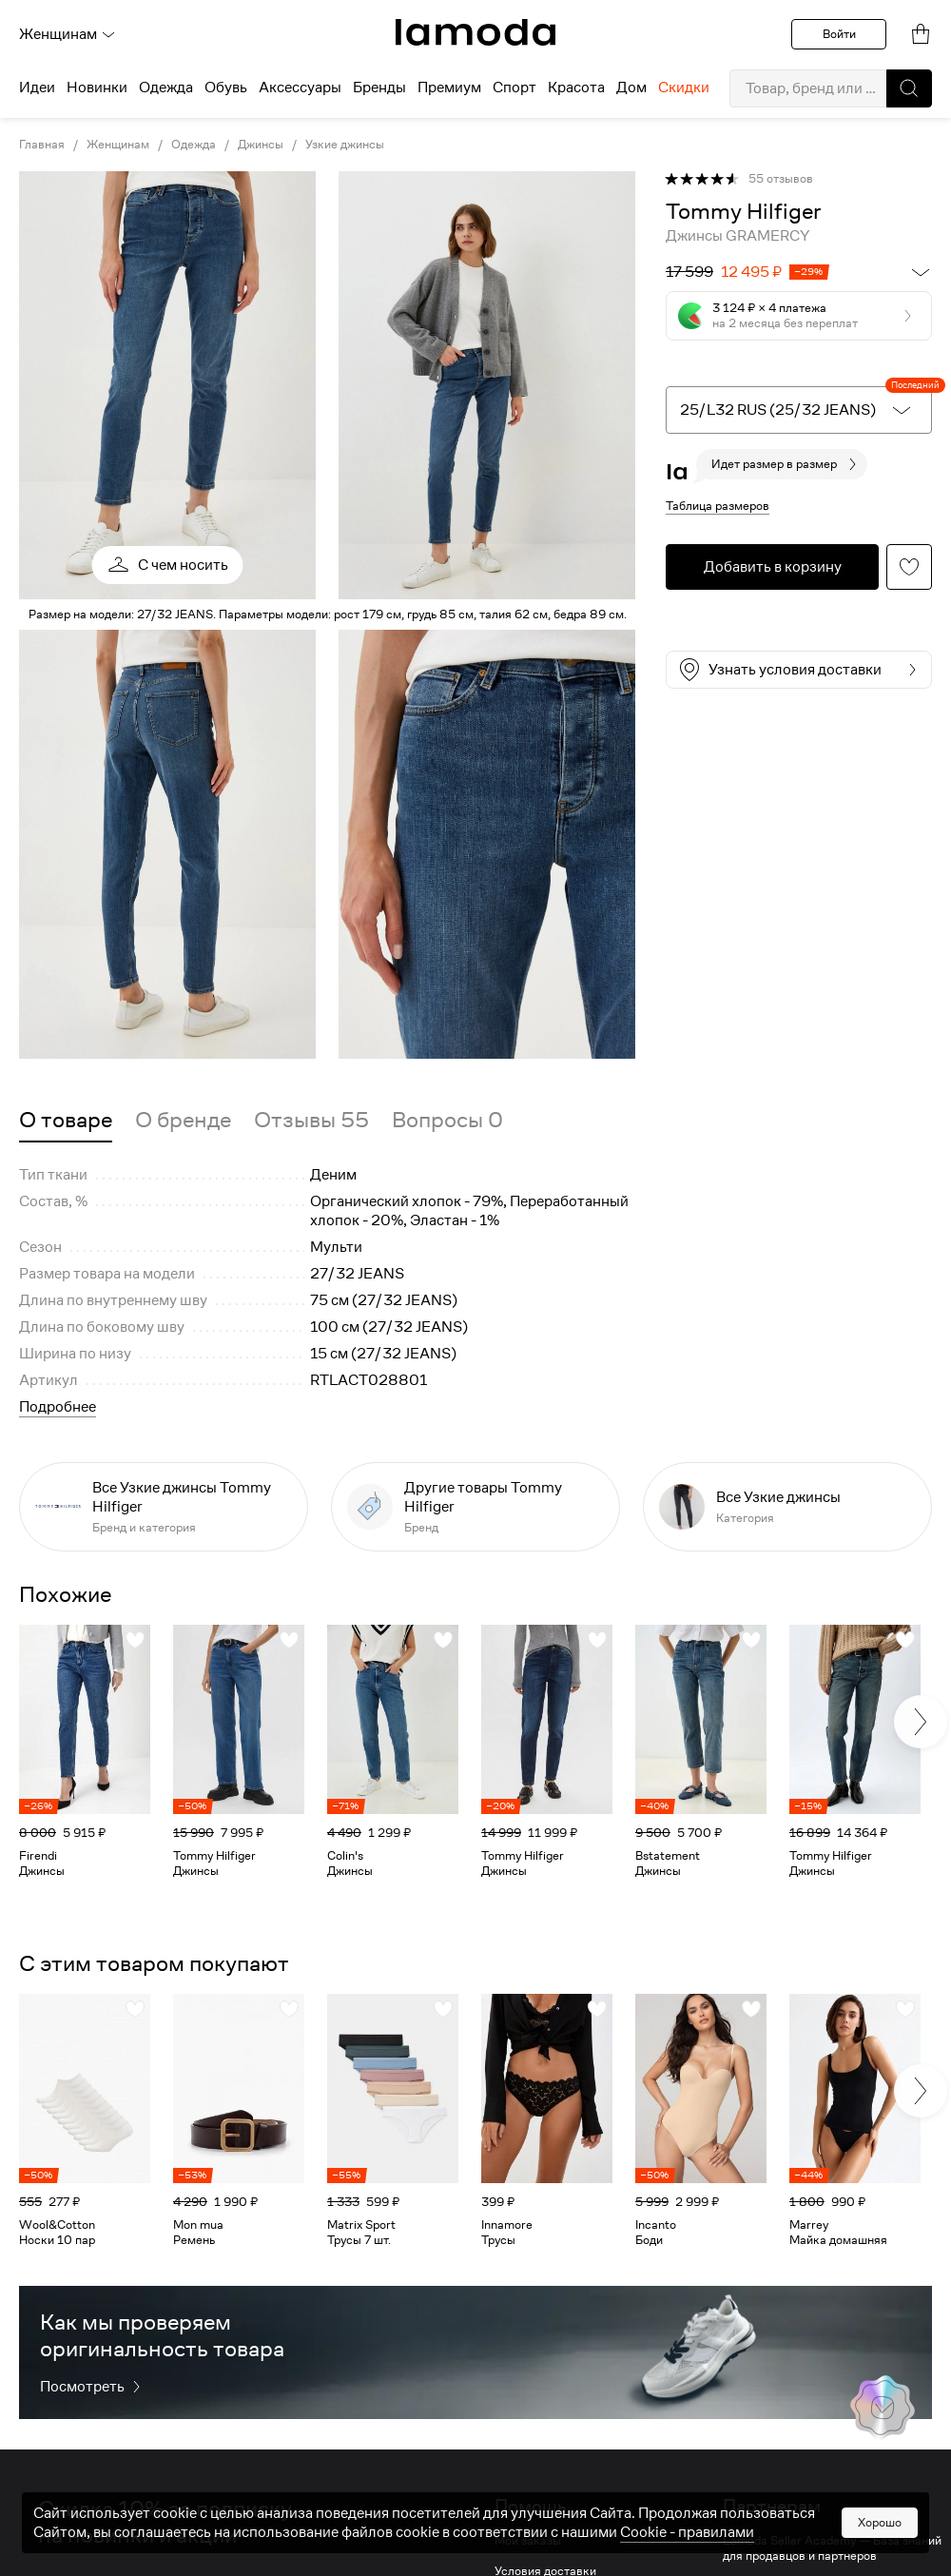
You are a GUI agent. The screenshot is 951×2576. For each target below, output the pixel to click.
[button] (909, 88)
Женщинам (67, 34)
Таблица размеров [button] (717, 506)
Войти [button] (839, 34)
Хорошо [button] (880, 2522)
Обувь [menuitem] (225, 87)
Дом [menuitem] (631, 87)
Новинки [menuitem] (97, 87)
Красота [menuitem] (576, 87)
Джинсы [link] (260, 144)
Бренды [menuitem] (379, 87)
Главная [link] (42, 144)
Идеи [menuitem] (37, 87)
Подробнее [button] (57, 1406)
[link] (475, 32)
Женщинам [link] (118, 144)
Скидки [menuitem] (683, 87)
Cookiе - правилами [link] (687, 2532)
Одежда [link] (193, 144)
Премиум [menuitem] (449, 87)
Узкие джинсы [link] (344, 144)
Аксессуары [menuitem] (300, 87)
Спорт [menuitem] (514, 87)
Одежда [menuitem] (166, 87)
